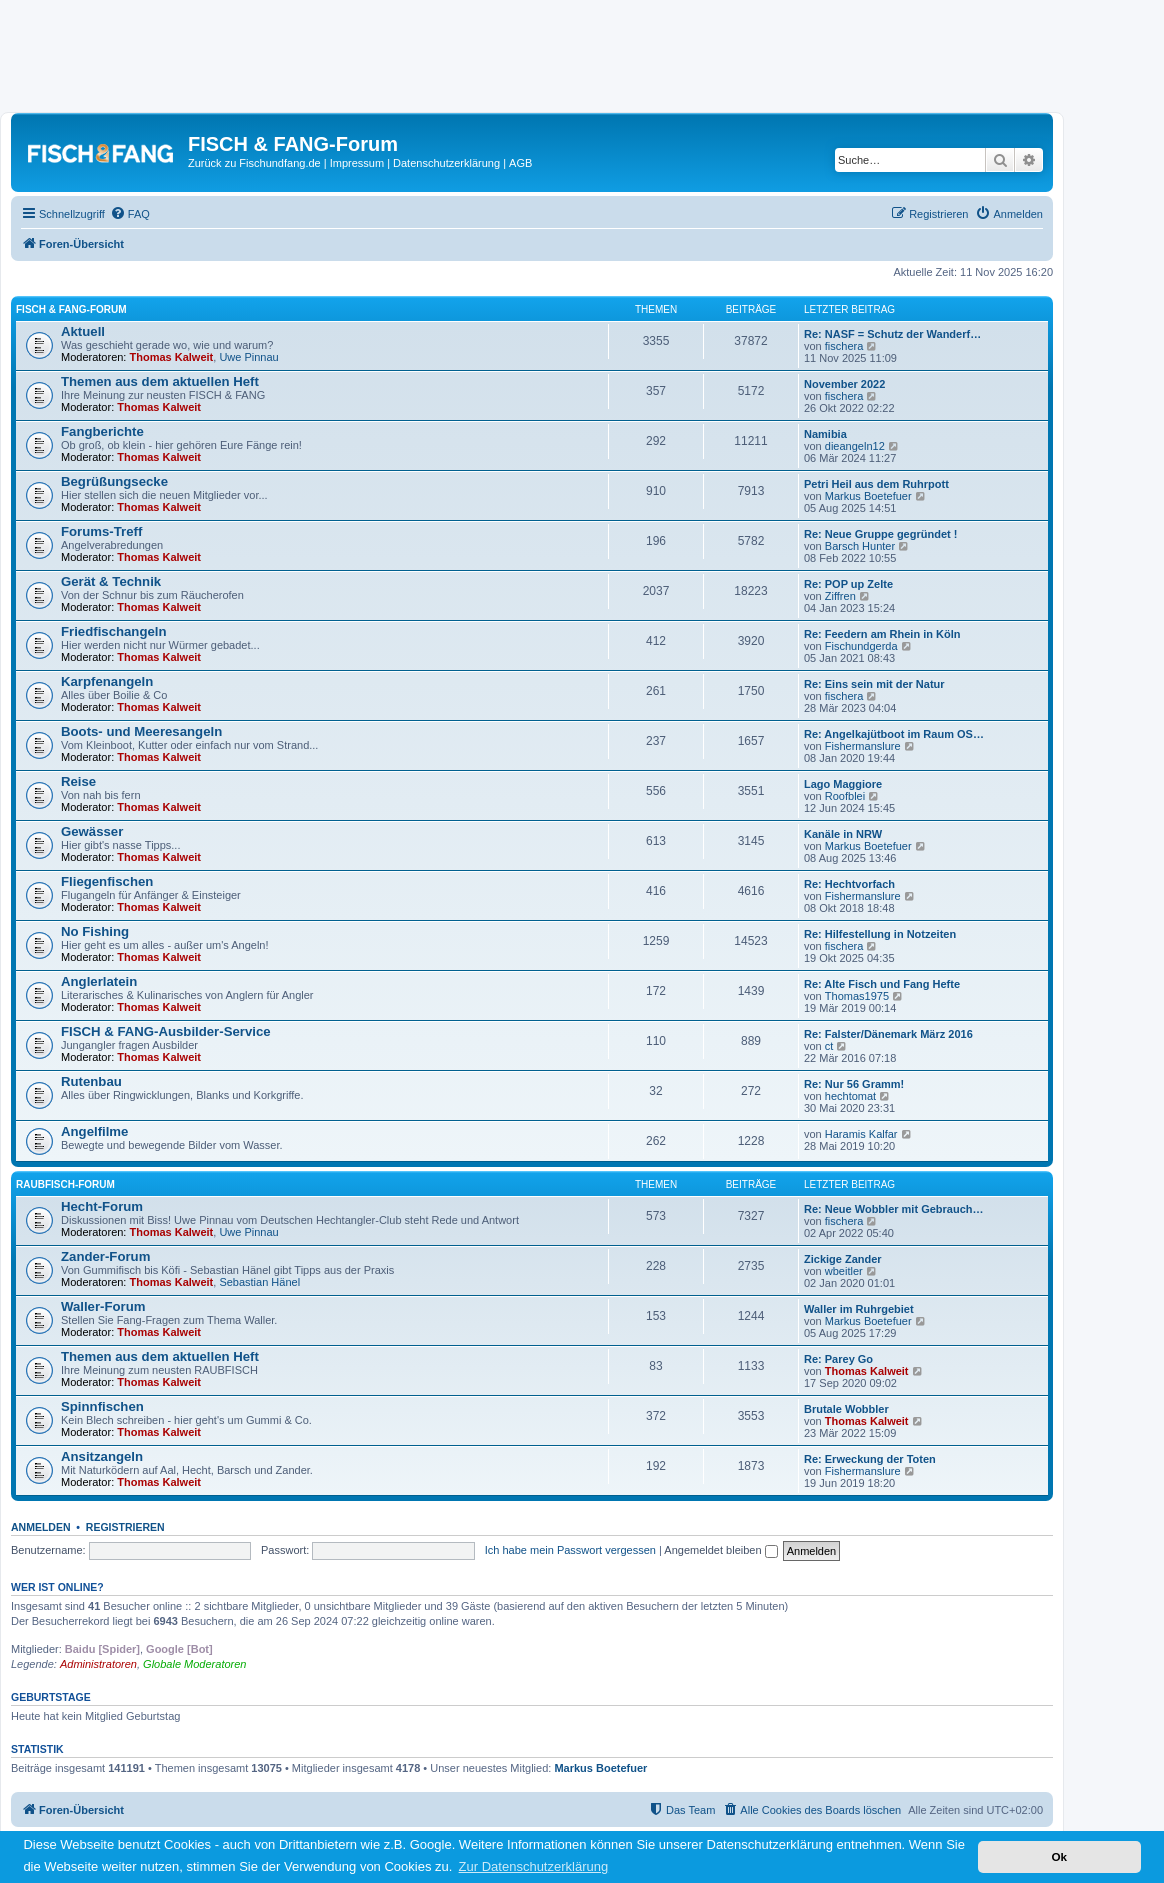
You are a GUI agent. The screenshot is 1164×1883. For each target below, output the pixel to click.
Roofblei (845, 796)
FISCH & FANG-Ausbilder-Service (166, 1031)
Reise (78, 781)
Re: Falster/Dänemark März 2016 (888, 1034)
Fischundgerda (861, 646)
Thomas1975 (857, 996)
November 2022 (844, 384)
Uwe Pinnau (248, 357)
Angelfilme (94, 1131)
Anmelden (41, 1527)
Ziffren (840, 596)
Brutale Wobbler (846, 1409)
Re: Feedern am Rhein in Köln (882, 634)
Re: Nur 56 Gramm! (854, 1084)
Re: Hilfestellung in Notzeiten (880, 934)
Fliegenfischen (107, 881)
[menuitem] (130, 214)
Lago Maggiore (843, 784)
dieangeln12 (855, 446)
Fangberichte (102, 431)
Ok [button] (1059, 1856)
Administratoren (98, 1664)
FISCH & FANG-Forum (71, 309)
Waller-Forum (103, 1306)
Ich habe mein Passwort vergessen (570, 1550)
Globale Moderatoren (194, 1664)
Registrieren (125, 1527)
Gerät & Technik (111, 581)
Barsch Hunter (860, 546)
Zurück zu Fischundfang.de (254, 163)
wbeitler (844, 1271)
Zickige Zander (843, 1259)
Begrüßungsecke (114, 481)
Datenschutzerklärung (446, 163)
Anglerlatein (99, 981)
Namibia (825, 434)
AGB (520, 163)
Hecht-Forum (102, 1206)
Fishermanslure (863, 746)
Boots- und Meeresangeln (141, 731)
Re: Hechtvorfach (849, 884)
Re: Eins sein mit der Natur (874, 684)
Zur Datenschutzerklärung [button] (534, 1866)
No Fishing (95, 931)
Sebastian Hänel (259, 1282)
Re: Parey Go (838, 1359)
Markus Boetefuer (868, 496)
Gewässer (92, 831)
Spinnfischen (102, 1406)
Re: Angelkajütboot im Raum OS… (894, 734)
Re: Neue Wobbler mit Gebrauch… (894, 1209)
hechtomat (850, 1096)
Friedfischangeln (114, 631)
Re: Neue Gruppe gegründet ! (880, 534)
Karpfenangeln (107, 681)
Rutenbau (91, 1081)
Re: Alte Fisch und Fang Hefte (882, 984)
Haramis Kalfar (861, 1134)
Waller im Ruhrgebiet (859, 1309)
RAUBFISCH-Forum (65, 1184)
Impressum (357, 163)
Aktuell (83, 331)
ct (829, 1046)
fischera (844, 346)
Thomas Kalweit (172, 357)
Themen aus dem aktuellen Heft (160, 381)
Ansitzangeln (102, 1456)
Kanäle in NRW (843, 834)
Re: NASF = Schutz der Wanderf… (892, 334)
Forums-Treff (101, 531)
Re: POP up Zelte (848, 584)
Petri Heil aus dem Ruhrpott (876, 484)
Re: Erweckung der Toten (870, 1459)
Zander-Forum (105, 1256)
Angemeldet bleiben (720, 1550)
